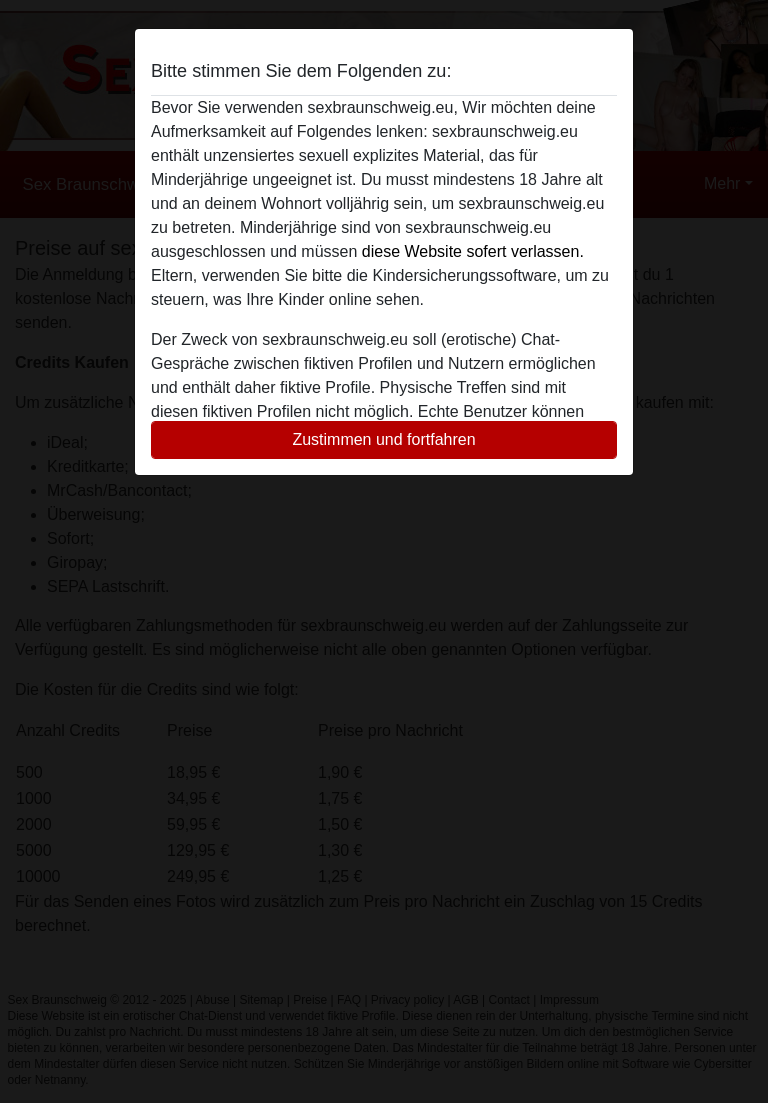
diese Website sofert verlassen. (473, 251)
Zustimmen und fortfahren (383, 439)
